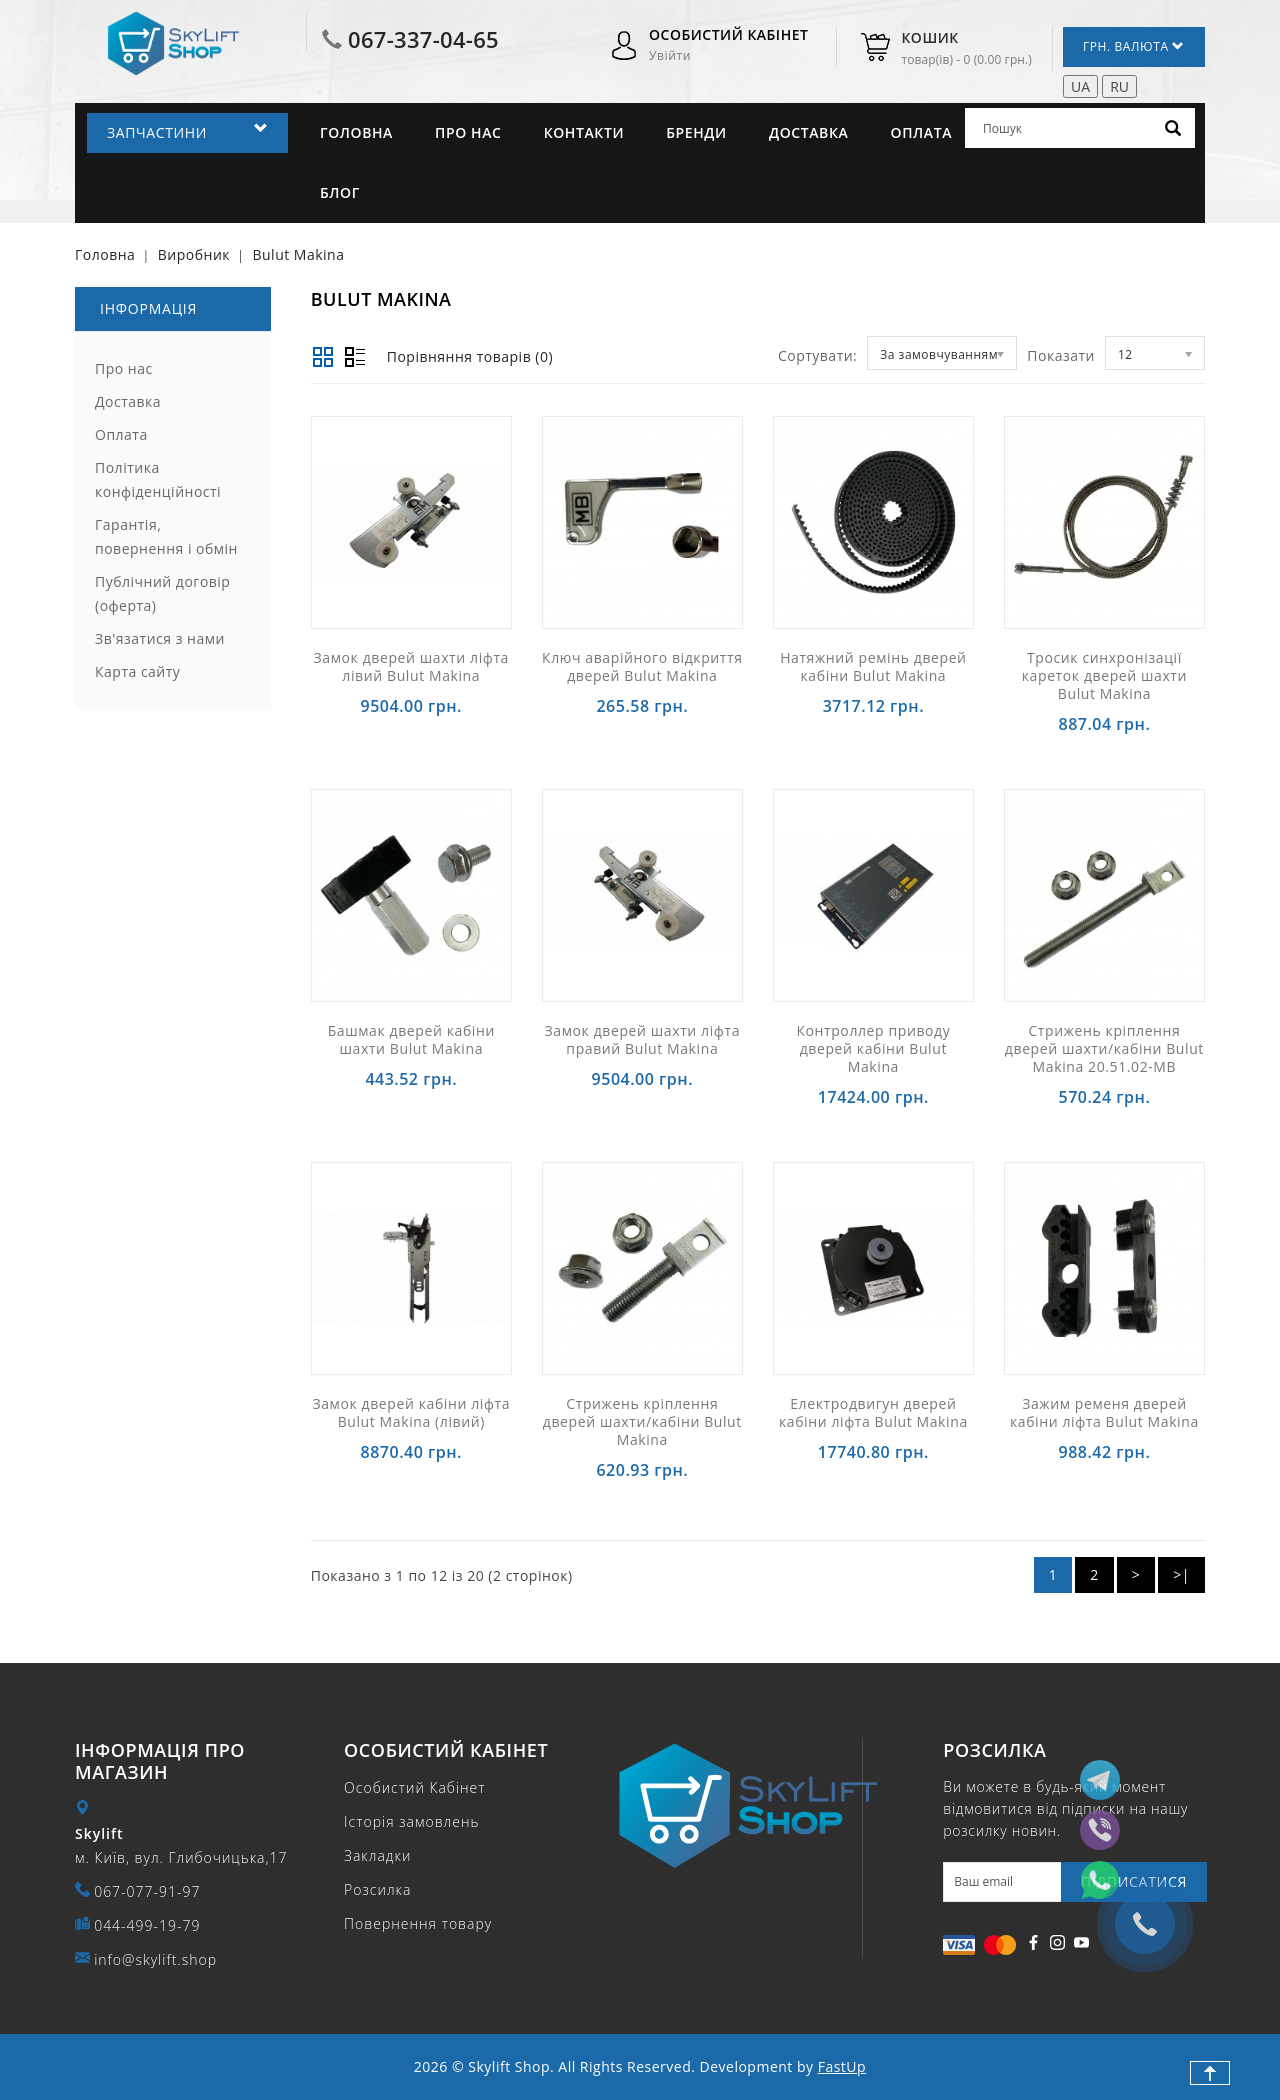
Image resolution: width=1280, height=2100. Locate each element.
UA (1080, 86)
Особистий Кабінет (414, 1787)
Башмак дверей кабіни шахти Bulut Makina (411, 1039)
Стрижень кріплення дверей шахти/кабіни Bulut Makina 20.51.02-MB (1104, 1048)
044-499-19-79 (147, 1925)
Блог (340, 192)
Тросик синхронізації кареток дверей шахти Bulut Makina (1104, 675)
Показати (1061, 355)
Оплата (922, 132)
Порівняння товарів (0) (470, 356)
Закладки (377, 1855)
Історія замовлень (411, 1821)
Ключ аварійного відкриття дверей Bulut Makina (642, 666)
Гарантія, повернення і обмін (166, 536)
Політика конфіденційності (158, 479)
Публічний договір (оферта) (162, 593)
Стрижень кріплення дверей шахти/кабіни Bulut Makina (642, 1421)
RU (1119, 86)
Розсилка (377, 1889)
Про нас (468, 132)
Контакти (584, 132)
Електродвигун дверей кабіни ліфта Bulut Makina (873, 1412)
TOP (1210, 2073)
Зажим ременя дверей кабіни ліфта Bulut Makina (1104, 1412)
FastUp (842, 2066)
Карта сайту (137, 671)
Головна (356, 132)
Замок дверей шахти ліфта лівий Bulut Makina (411, 666)
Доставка (808, 132)
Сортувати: (817, 355)
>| (1181, 1574)
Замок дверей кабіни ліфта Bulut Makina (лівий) (411, 1412)
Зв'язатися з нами (160, 638)
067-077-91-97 (147, 1891)
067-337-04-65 (423, 39)
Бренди (696, 132)
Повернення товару (418, 1923)
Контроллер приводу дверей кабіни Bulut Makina (873, 1048)
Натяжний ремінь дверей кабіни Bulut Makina (873, 666)
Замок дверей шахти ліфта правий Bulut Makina (642, 1039)
